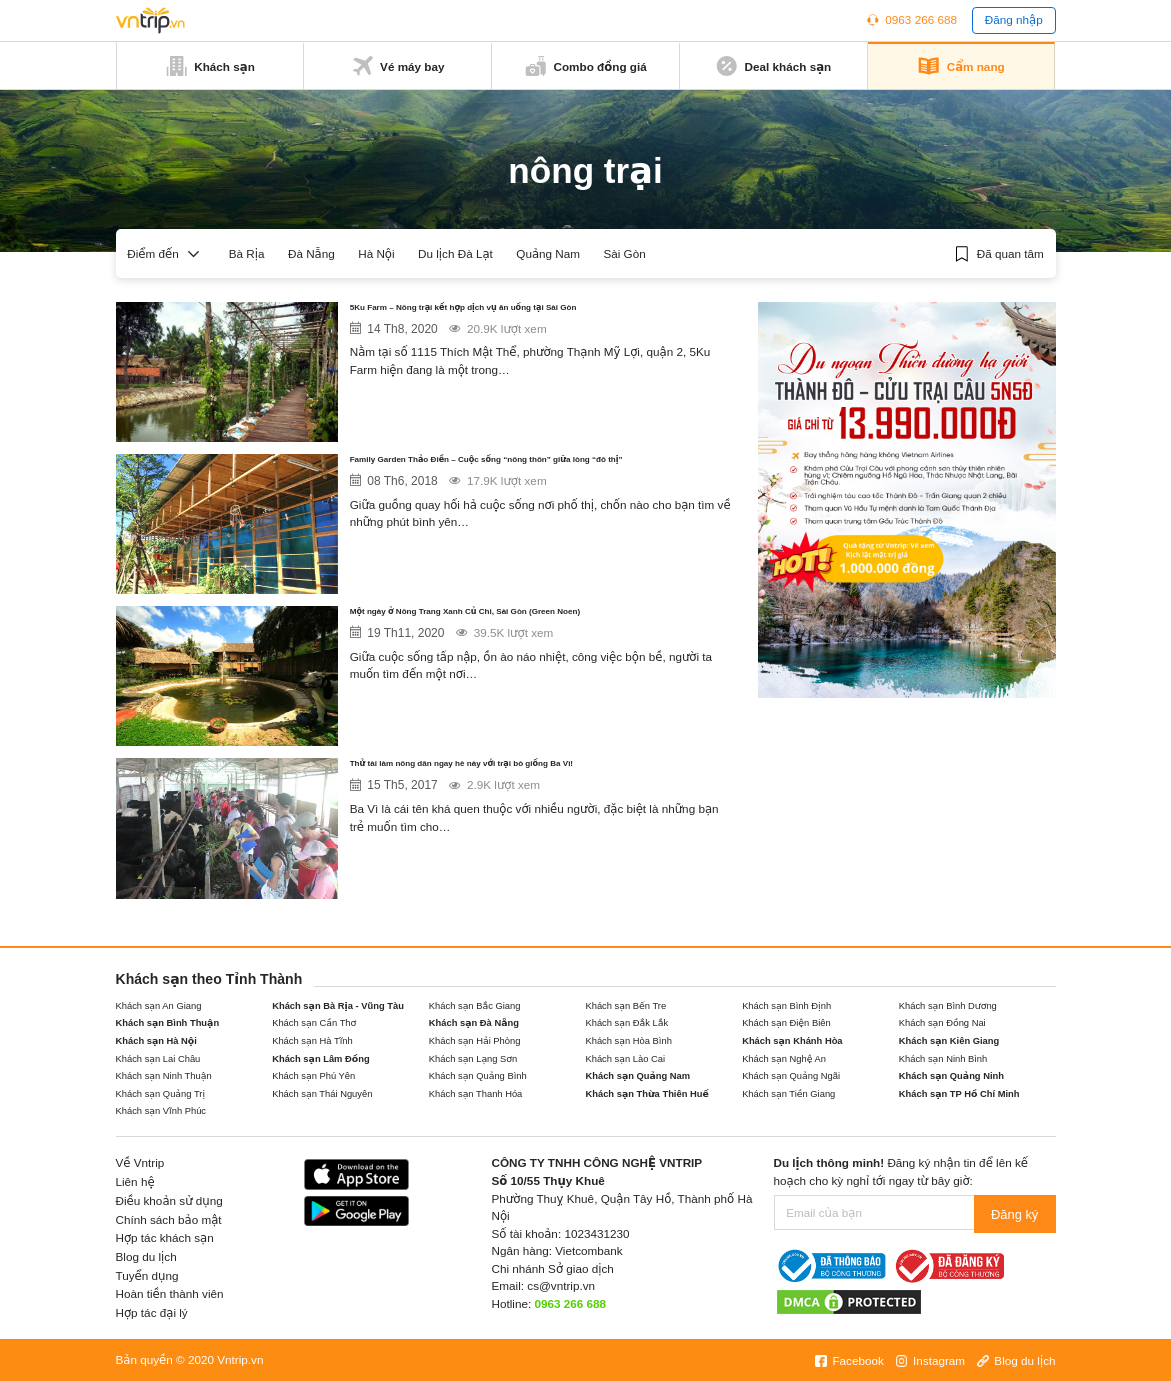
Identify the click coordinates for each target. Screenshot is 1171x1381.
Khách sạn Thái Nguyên (322, 1094)
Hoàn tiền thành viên (170, 1293)
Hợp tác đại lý (152, 1312)
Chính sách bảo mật (169, 1219)
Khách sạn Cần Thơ (314, 1023)
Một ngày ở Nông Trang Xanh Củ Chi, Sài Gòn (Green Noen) (528, 626)
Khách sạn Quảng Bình (478, 1076)
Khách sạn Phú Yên (313, 1076)
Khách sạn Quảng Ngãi (791, 1076)
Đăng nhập (1014, 19)
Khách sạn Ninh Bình (943, 1059)
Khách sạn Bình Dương (948, 1006)
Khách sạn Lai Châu (158, 1059)
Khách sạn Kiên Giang (949, 1041)
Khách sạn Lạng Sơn (473, 1059)
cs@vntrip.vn (561, 1285)
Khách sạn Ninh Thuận (164, 1076)
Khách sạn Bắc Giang (475, 1006)
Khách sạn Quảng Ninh (951, 1076)
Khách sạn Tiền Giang (788, 1094)
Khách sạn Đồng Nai (942, 1023)
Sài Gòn (624, 253)
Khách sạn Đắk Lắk (626, 1023)
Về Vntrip (140, 1162)
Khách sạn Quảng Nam (637, 1076)
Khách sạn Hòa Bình (628, 1041)
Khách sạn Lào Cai (625, 1059)
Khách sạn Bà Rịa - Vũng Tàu (338, 1006)
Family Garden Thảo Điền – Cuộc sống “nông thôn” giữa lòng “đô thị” (542, 474)
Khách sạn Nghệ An (784, 1059)
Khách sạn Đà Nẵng (474, 1023)
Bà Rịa (247, 253)
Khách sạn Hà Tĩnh (312, 1041)
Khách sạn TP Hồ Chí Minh (959, 1094)
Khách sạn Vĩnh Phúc (161, 1111)
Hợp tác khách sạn (165, 1237)
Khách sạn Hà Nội (156, 1041)
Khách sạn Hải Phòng (475, 1041)
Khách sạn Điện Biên (786, 1023)
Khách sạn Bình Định (786, 1006)
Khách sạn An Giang (159, 1006)
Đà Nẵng (311, 253)
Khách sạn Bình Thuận (168, 1023)
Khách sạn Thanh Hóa (476, 1094)
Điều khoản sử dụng (169, 1200)
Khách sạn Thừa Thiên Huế (646, 1094)
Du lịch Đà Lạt (455, 253)
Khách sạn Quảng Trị (161, 1094)
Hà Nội (376, 253)
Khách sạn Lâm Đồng (321, 1059)
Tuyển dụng (147, 1275)
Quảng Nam (548, 253)
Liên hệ (135, 1181)
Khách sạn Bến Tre (625, 1006)
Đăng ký (1015, 1212)
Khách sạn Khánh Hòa (792, 1041)
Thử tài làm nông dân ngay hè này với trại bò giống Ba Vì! (533, 778)
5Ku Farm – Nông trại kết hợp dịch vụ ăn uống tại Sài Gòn (531, 322)
